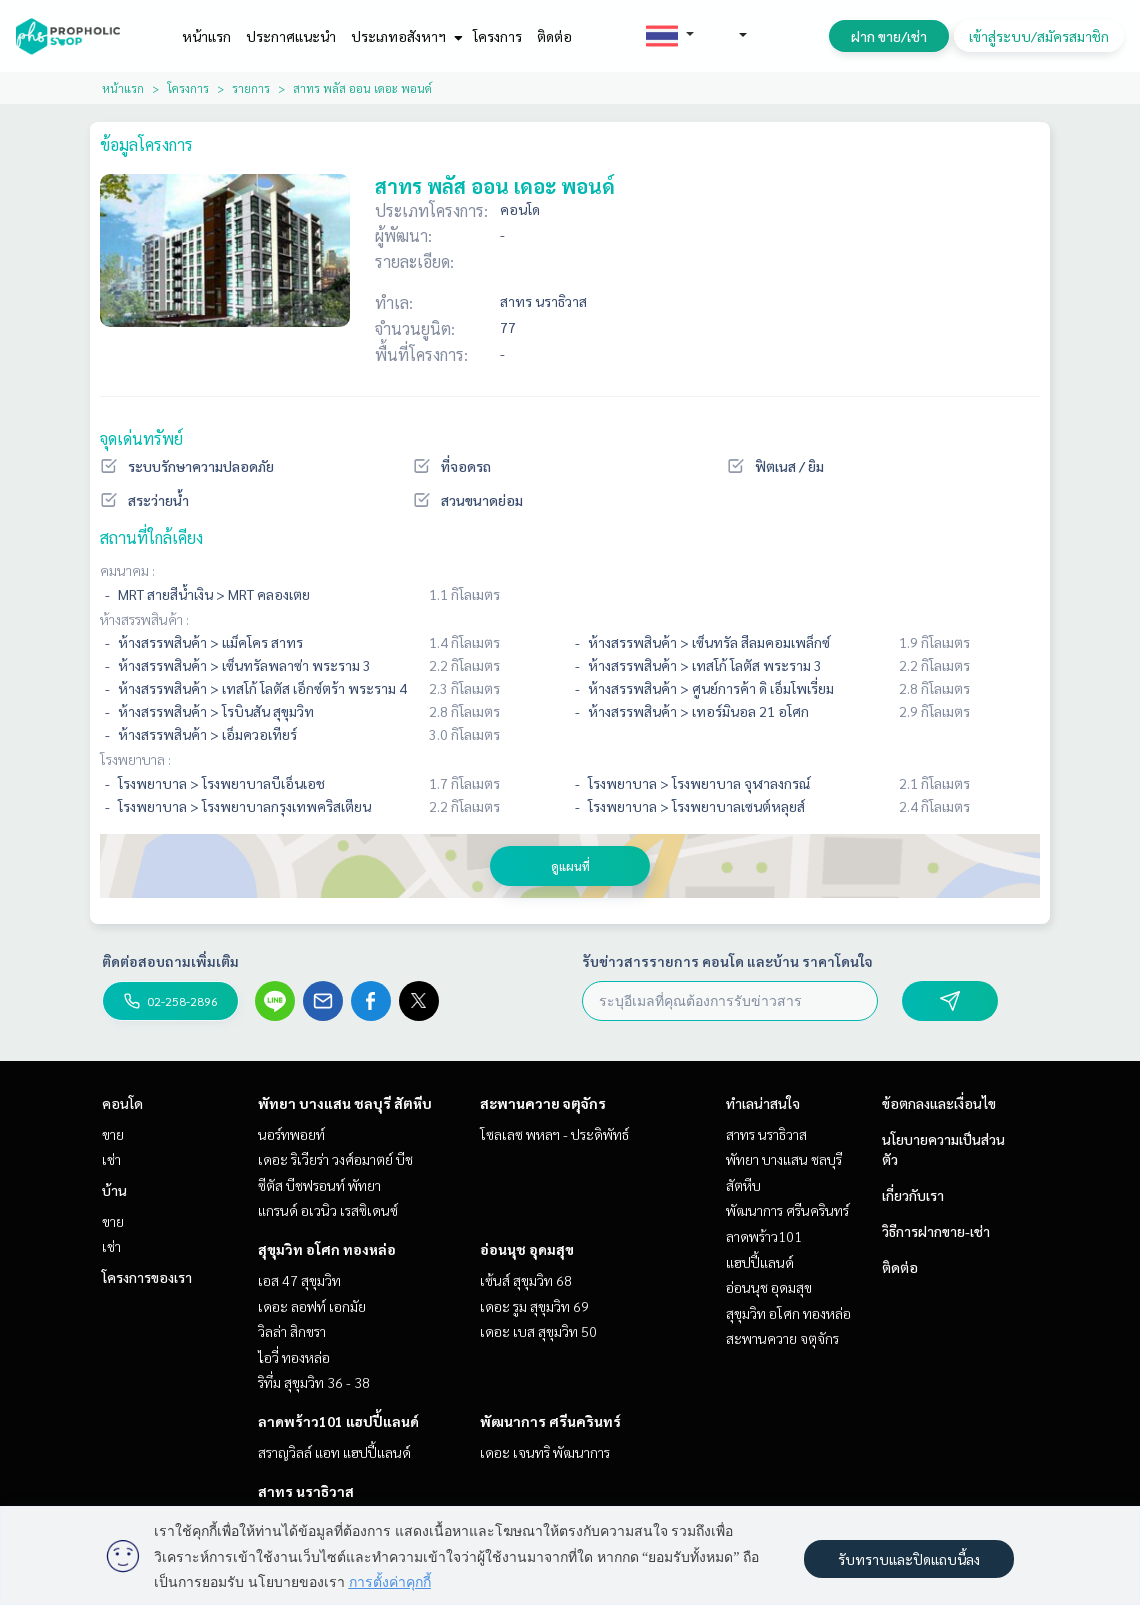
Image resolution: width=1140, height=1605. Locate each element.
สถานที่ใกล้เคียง (151, 537)
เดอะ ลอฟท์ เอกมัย (312, 1306)
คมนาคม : (127, 570)
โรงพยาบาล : (135, 759)
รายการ (251, 88)
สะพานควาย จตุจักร (543, 1103)
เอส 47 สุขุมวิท (299, 1280)
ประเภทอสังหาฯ (404, 36)
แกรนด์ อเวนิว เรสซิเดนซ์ (328, 1210)
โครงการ (497, 36)
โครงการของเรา (147, 1277)
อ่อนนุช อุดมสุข (527, 1249)
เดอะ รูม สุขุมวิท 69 (534, 1306)
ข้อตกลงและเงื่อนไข (939, 1103)
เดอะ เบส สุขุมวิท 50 (538, 1331)
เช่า (111, 1159)
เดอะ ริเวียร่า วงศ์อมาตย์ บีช (335, 1159)
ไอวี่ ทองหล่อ (294, 1357)
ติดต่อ (554, 36)
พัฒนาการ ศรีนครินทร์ (550, 1421)
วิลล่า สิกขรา (292, 1331)
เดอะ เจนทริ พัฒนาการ (545, 1452)
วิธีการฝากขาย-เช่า (936, 1231)
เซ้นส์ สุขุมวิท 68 (526, 1280)
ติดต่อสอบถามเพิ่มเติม (170, 961)
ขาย (113, 1134)
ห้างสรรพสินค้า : (144, 619)
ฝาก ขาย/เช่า (889, 36)
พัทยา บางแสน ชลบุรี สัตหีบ (345, 1103)
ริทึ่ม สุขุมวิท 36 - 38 (314, 1382)
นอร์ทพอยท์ (291, 1134)
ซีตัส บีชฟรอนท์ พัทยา (319, 1185)
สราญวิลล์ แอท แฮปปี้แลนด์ (334, 1452)
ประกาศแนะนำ (291, 36)
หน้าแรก (206, 36)
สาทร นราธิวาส (306, 1491)
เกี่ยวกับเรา (913, 1195)
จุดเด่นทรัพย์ (141, 438)
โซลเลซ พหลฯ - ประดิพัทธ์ (554, 1134)
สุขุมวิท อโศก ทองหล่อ (327, 1249)
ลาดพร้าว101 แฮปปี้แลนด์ (338, 1421)
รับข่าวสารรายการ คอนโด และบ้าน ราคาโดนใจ (727, 961)
